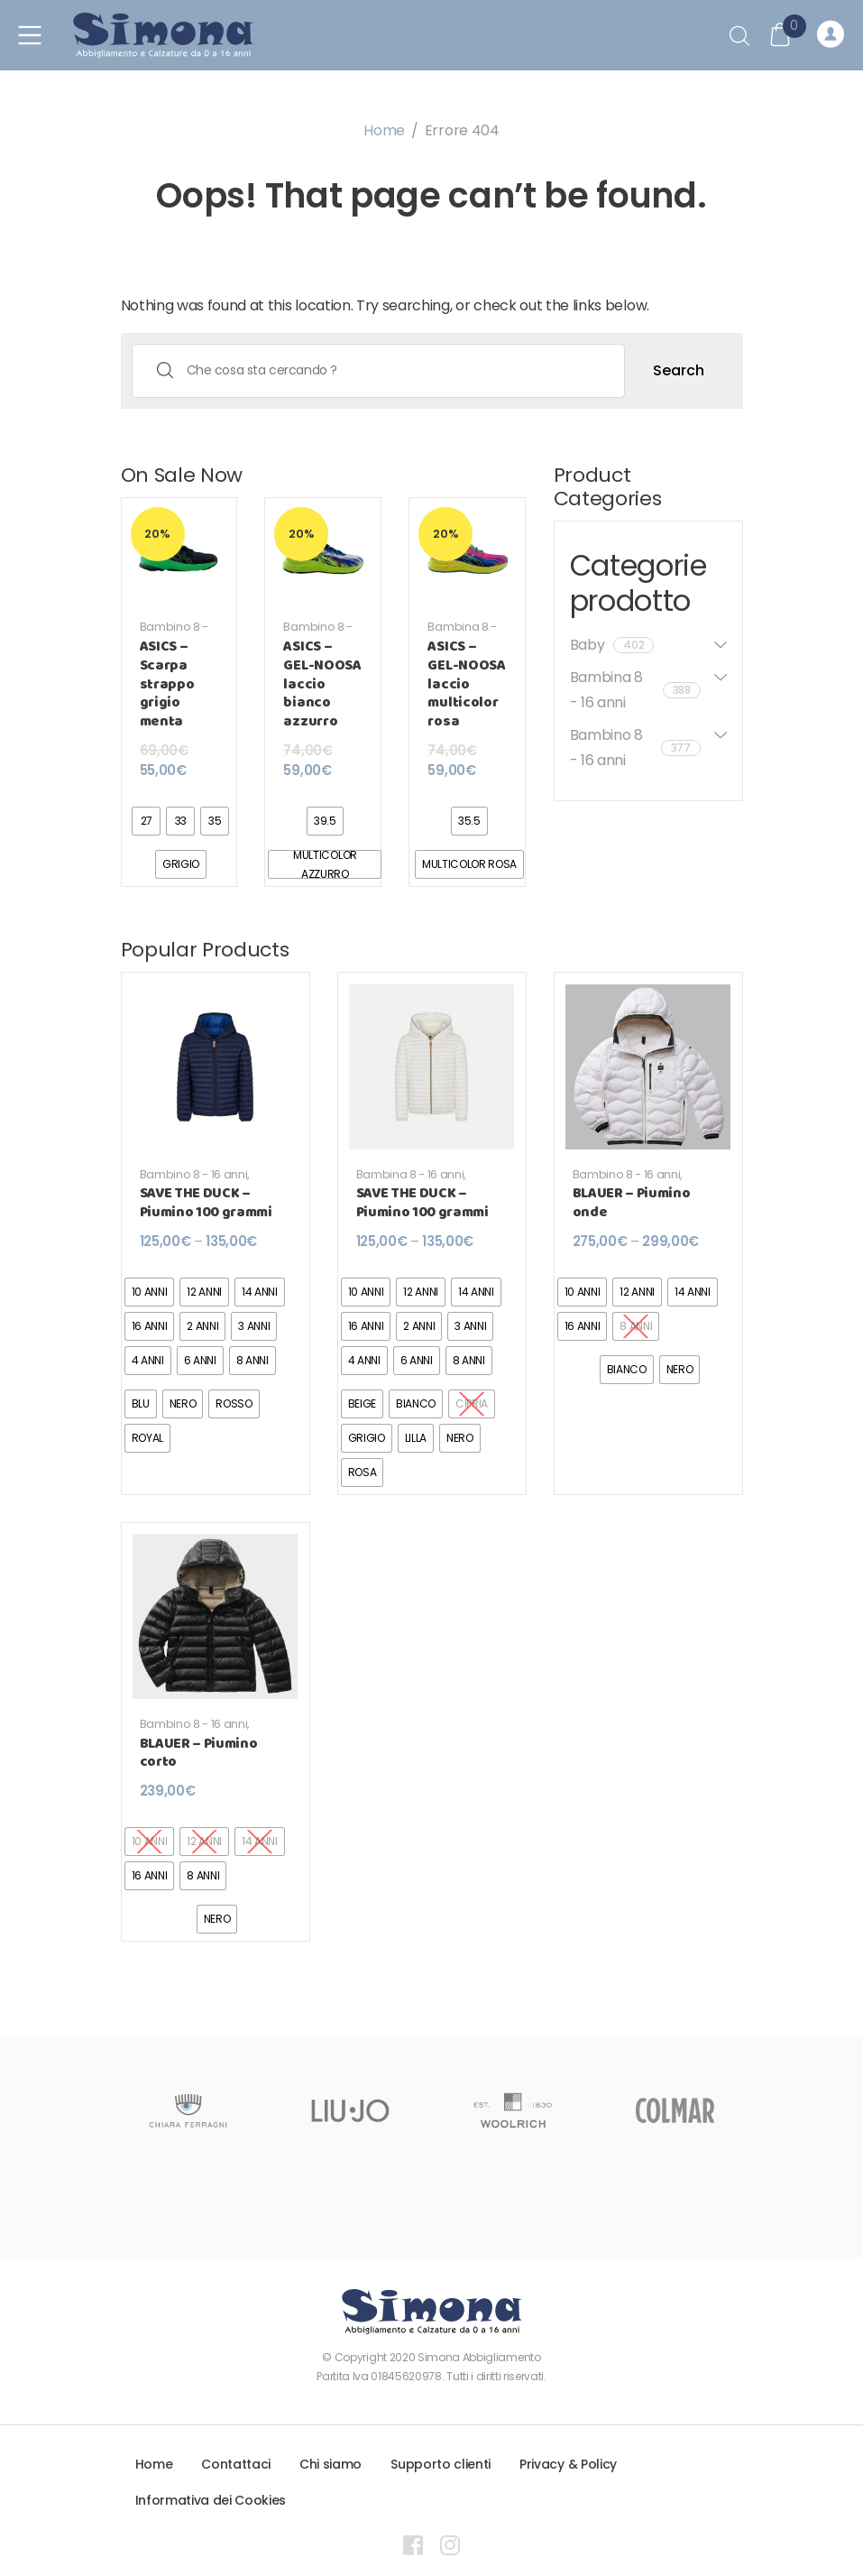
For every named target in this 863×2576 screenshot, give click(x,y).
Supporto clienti (440, 2464)
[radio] (146, 821)
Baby (612, 644)
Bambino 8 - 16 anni (174, 634)
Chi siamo (330, 2464)
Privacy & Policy (568, 2464)
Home (384, 130)
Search (678, 370)
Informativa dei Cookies (211, 2500)
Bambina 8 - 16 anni (461, 634)
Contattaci (236, 2464)
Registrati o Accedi (830, 35)
